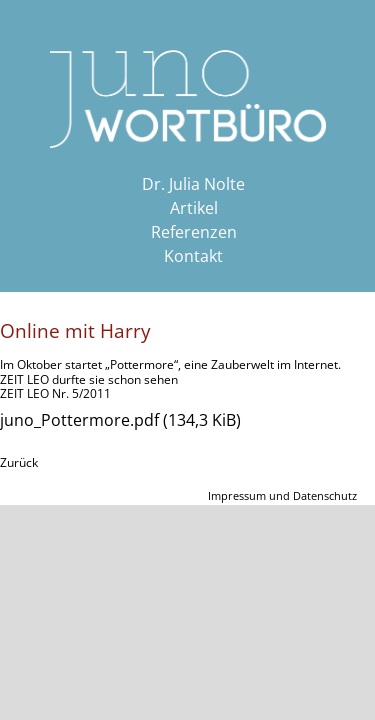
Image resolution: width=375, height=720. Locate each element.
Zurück (19, 462)
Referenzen (194, 232)
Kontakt (193, 256)
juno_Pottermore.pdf (120, 420)
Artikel (194, 208)
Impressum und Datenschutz (282, 495)
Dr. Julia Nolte (193, 184)
